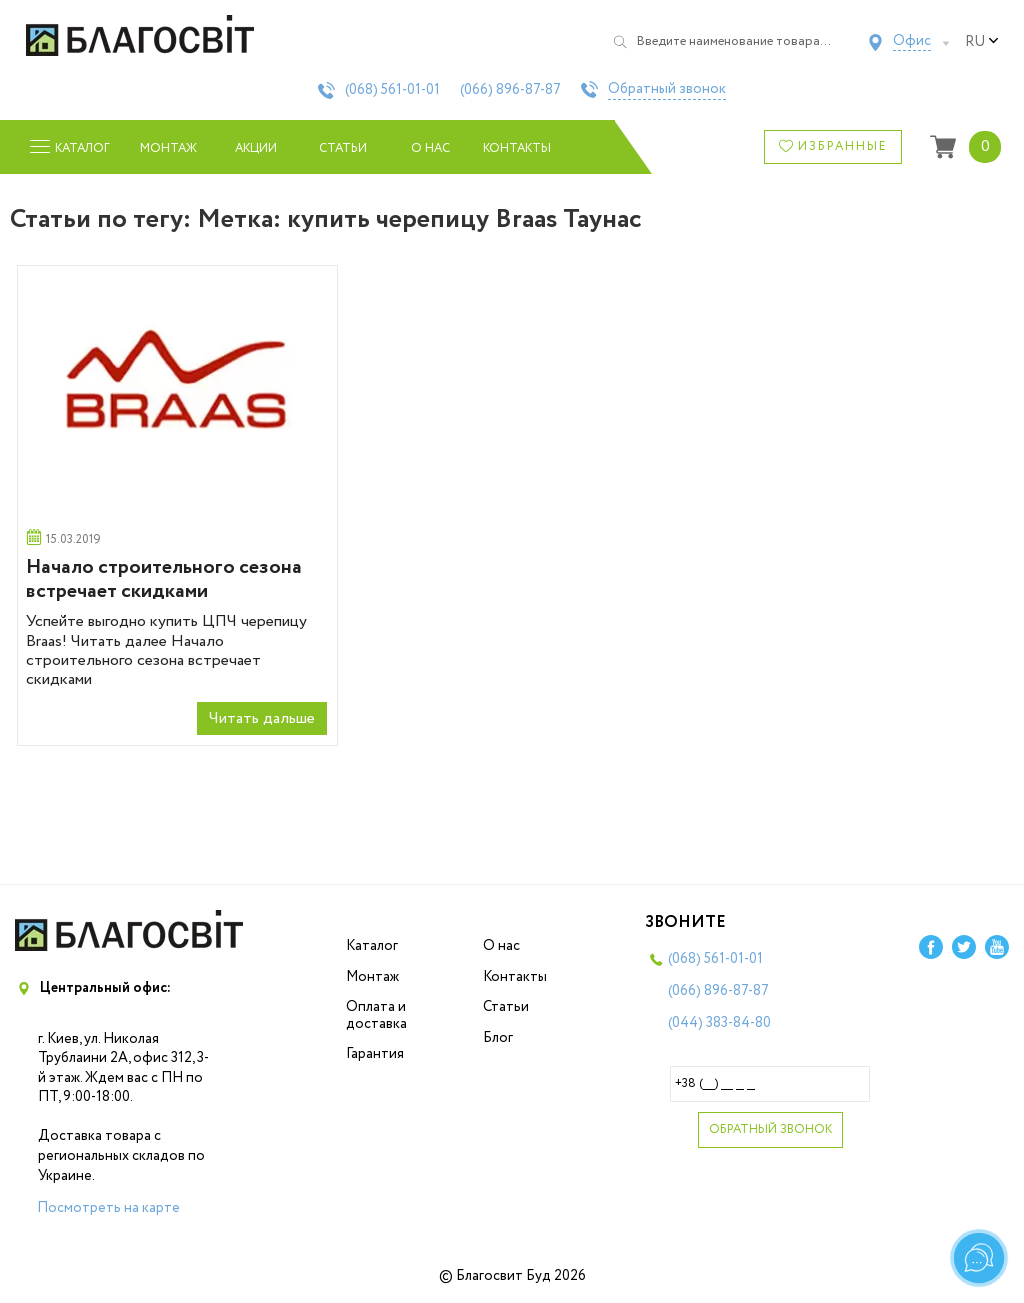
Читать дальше (262, 718)
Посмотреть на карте (108, 1208)
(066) (510, 90)
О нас (430, 148)
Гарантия (375, 1054)
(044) (719, 1023)
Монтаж (168, 148)
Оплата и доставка (376, 1015)
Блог (498, 1038)
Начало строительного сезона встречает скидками (164, 579)
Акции (256, 148)
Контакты (517, 148)
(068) (392, 90)
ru (982, 42)
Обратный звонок (667, 90)
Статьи (343, 148)
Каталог (372, 946)
